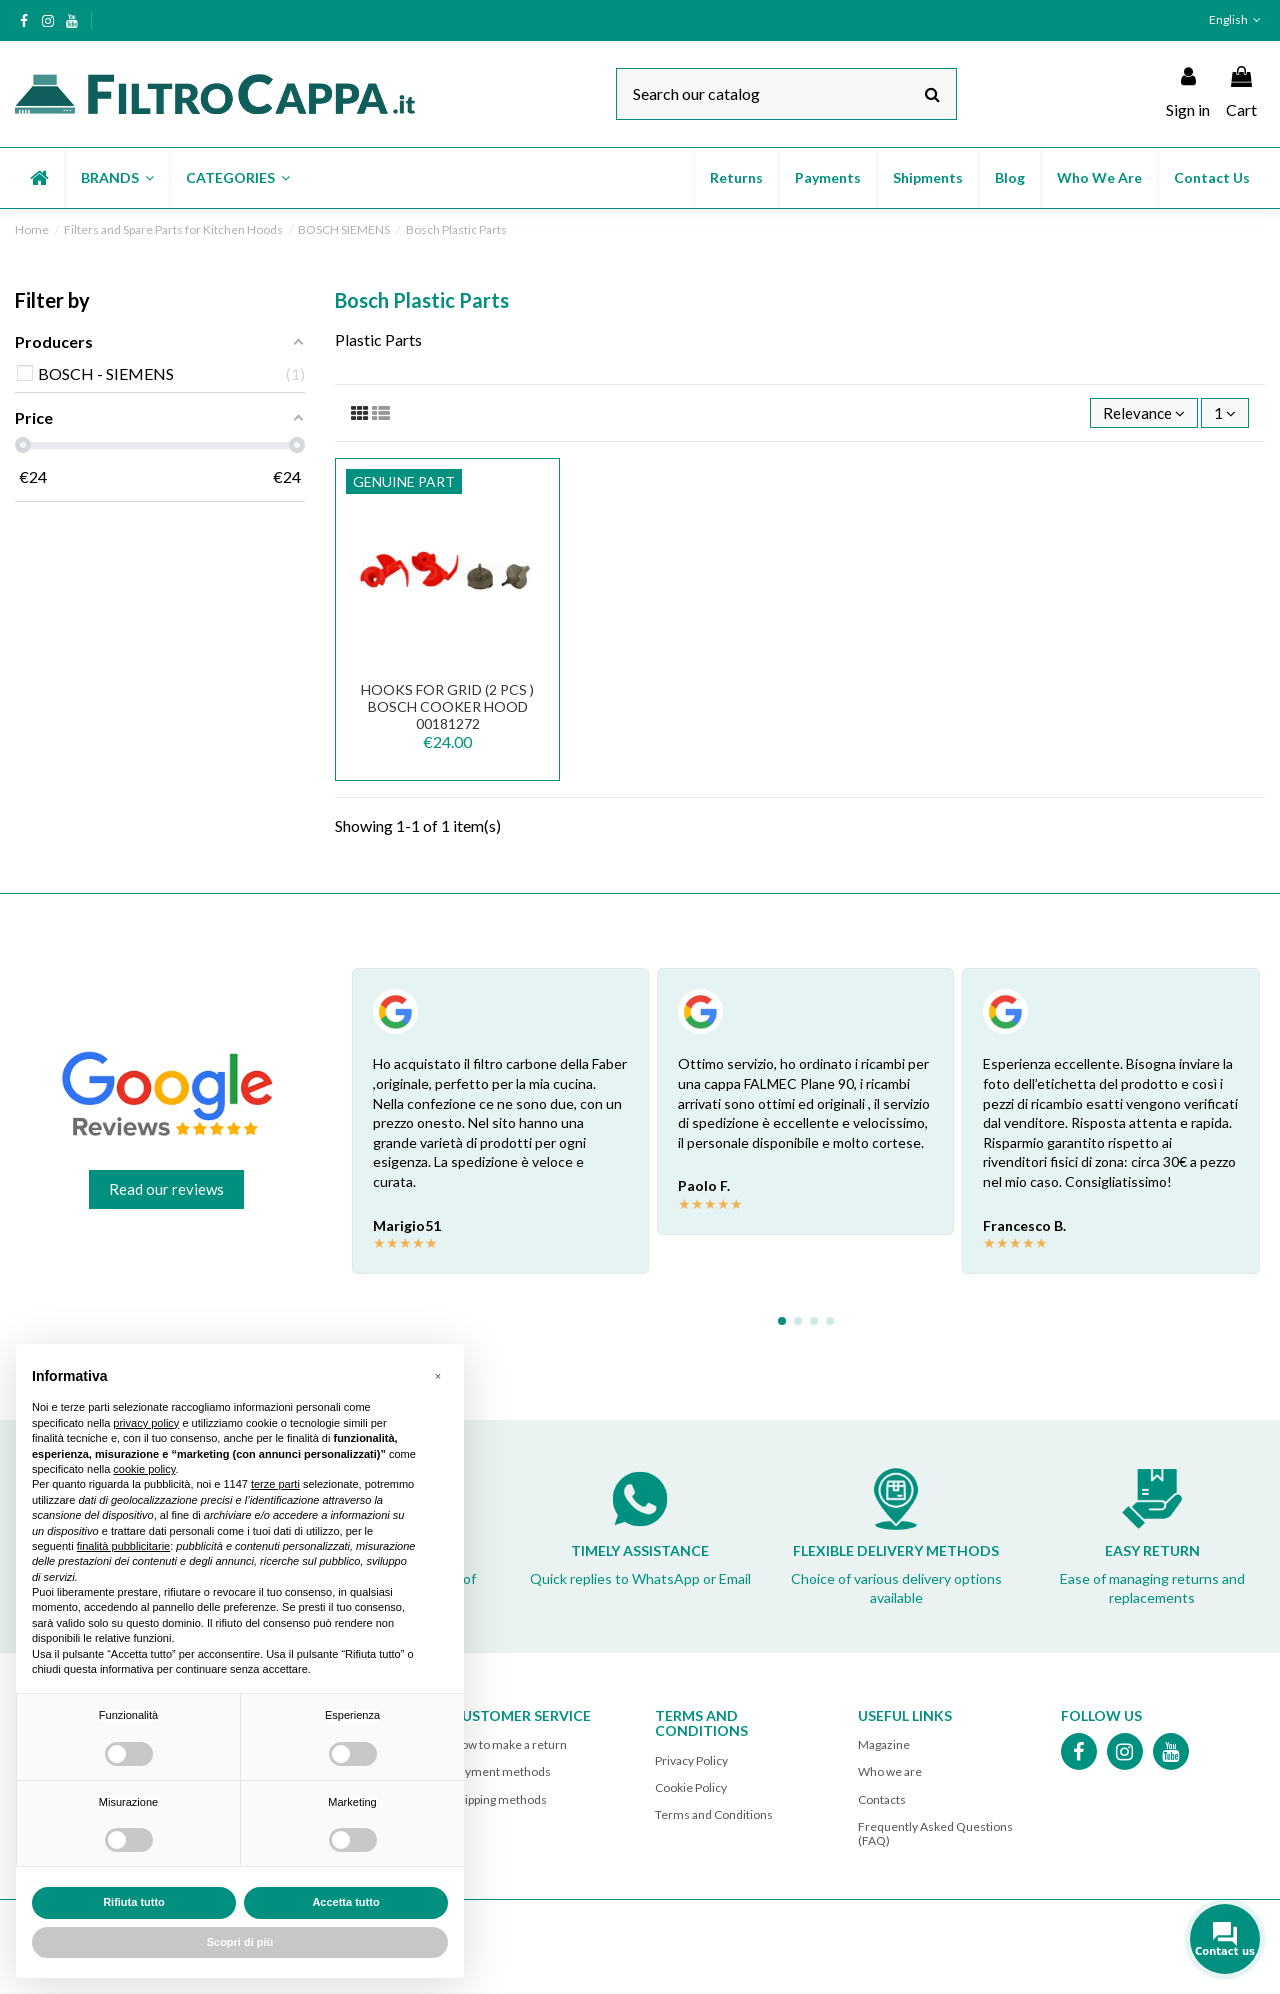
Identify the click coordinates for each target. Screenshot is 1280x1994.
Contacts (882, 1800)
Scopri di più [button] (240, 1942)
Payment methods (501, 1773)
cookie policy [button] (144, 1469)
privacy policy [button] (146, 1423)
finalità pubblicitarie (124, 1546)
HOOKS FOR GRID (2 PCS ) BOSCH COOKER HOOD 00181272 (447, 708)
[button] (116, 178)
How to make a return (509, 1746)
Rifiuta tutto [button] (134, 1902)
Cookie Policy (691, 1789)
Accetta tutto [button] (345, 1902)
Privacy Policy (691, 1762)
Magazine (884, 1746)
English (1237, 19)
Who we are (890, 1773)
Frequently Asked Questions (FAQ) (935, 1835)
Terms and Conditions (714, 1816)
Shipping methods (499, 1800)
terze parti (275, 1484)
